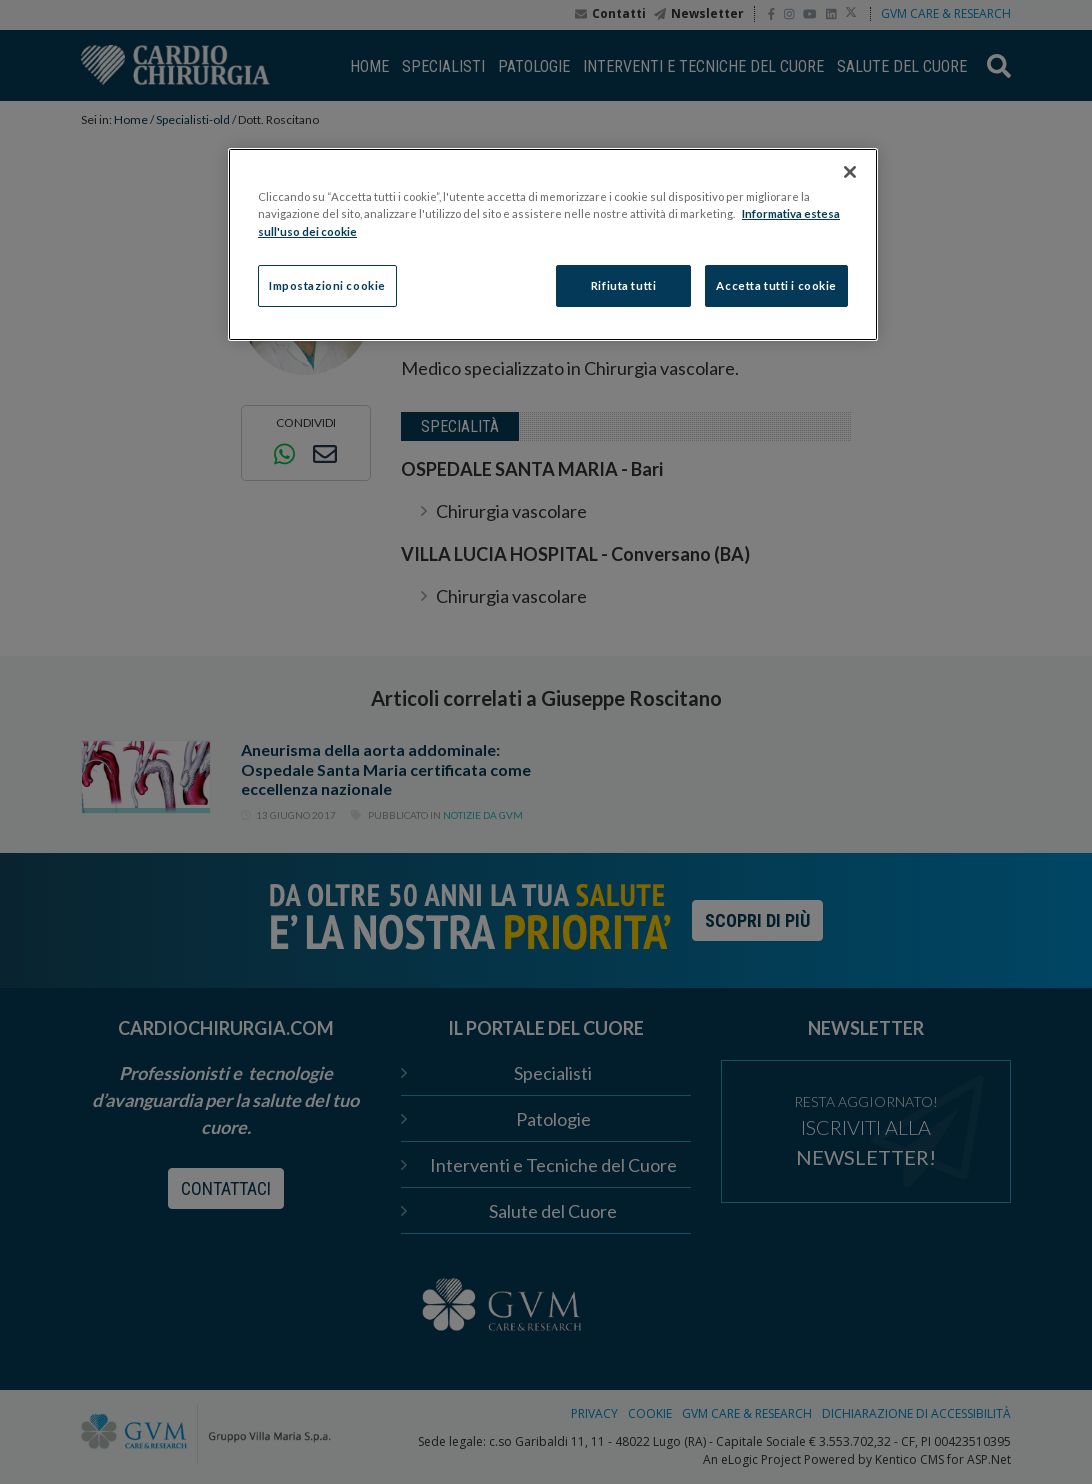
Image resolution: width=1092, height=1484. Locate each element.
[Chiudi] (850, 172)
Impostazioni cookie (327, 285)
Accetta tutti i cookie (776, 285)
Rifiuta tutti (623, 285)
